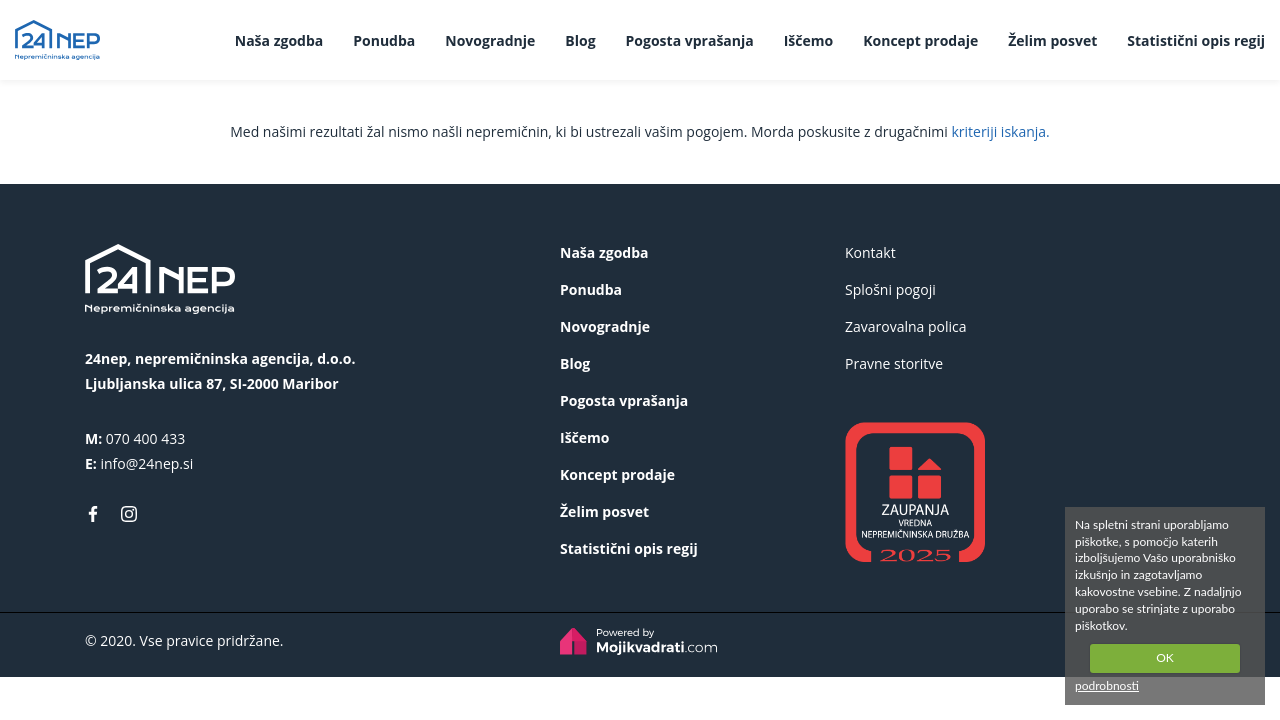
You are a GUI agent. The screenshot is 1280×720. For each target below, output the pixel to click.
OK (1165, 657)
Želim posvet (1052, 40)
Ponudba (384, 40)
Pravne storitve (894, 363)
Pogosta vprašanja (690, 40)
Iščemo (808, 40)
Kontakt (870, 252)
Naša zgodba (279, 40)
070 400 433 (145, 438)
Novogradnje (490, 40)
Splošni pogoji (890, 289)
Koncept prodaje (920, 40)
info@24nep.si (146, 463)
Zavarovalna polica (906, 326)
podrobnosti (1107, 685)
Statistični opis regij (1196, 40)
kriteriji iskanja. (1000, 131)
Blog (580, 40)
